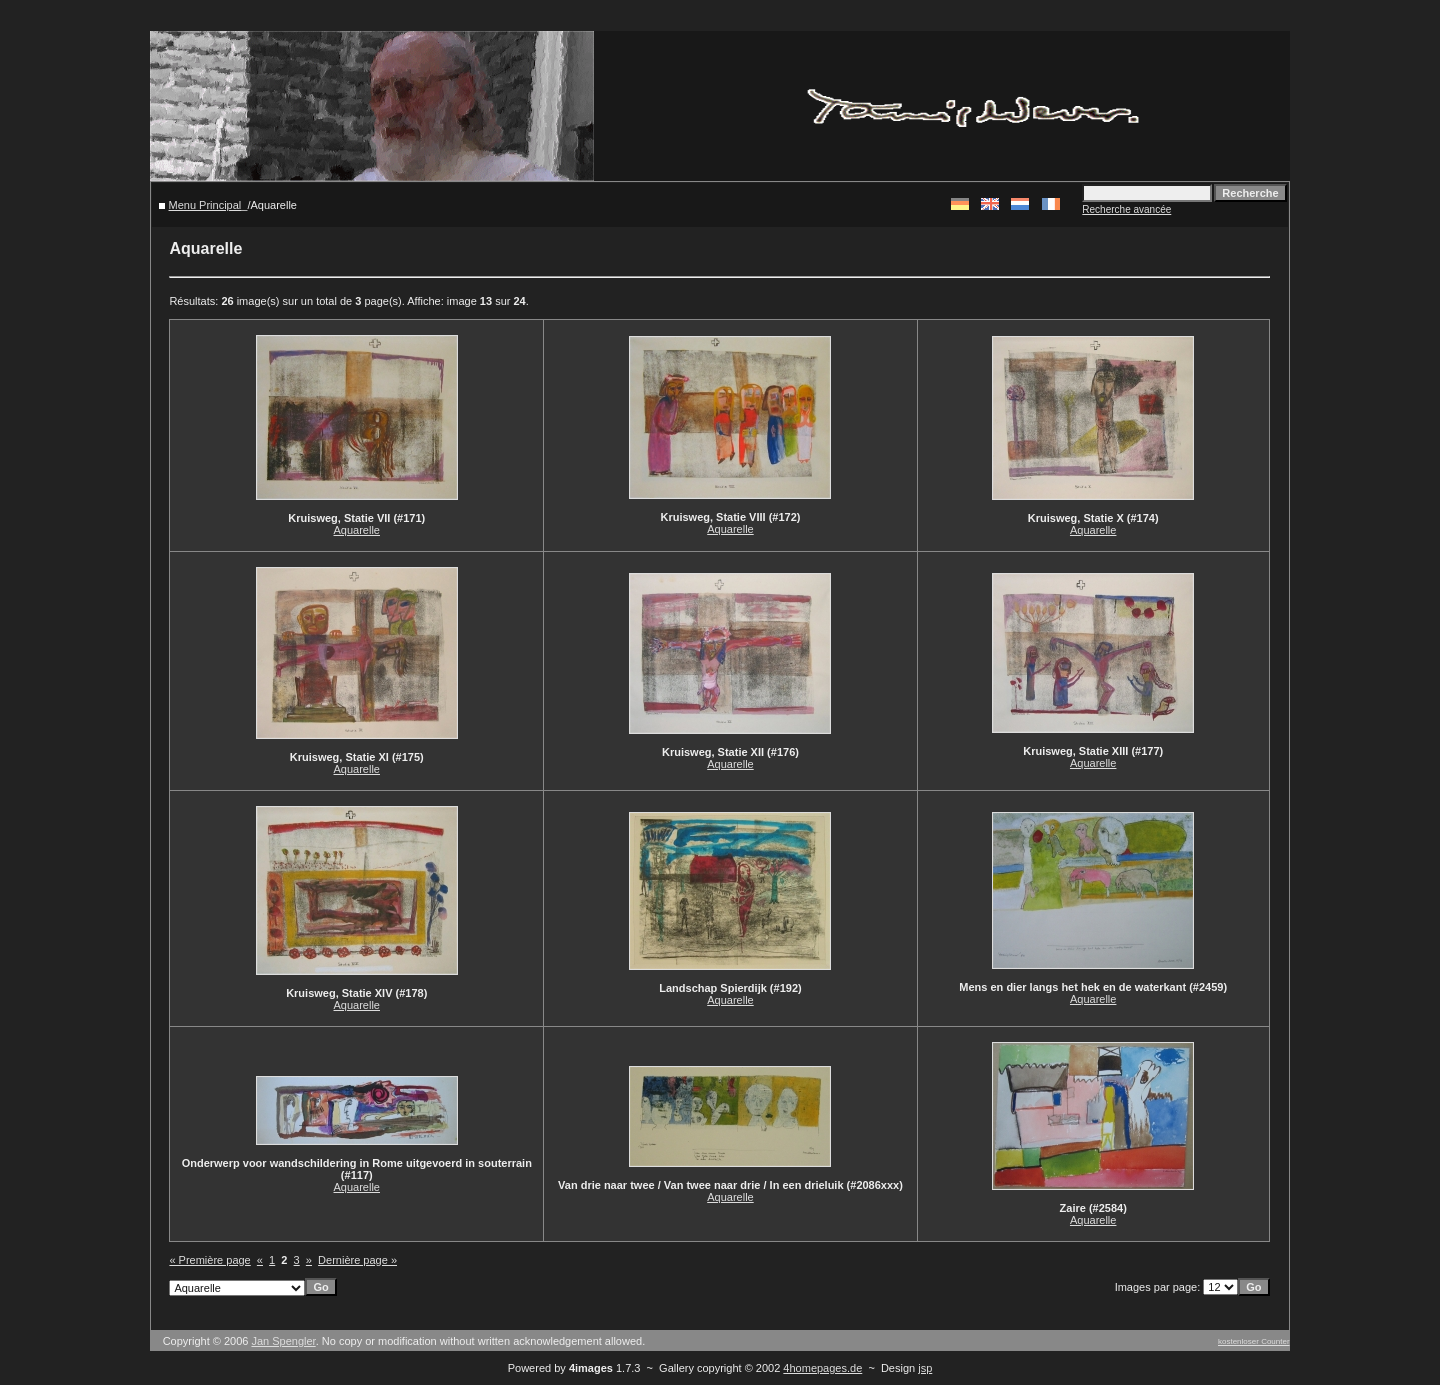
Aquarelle (357, 530)
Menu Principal (205, 205)
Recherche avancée (1126, 209)
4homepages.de (822, 1368)
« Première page (209, 1260)
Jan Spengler (283, 1341)
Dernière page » (357, 1260)
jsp (925, 1368)
